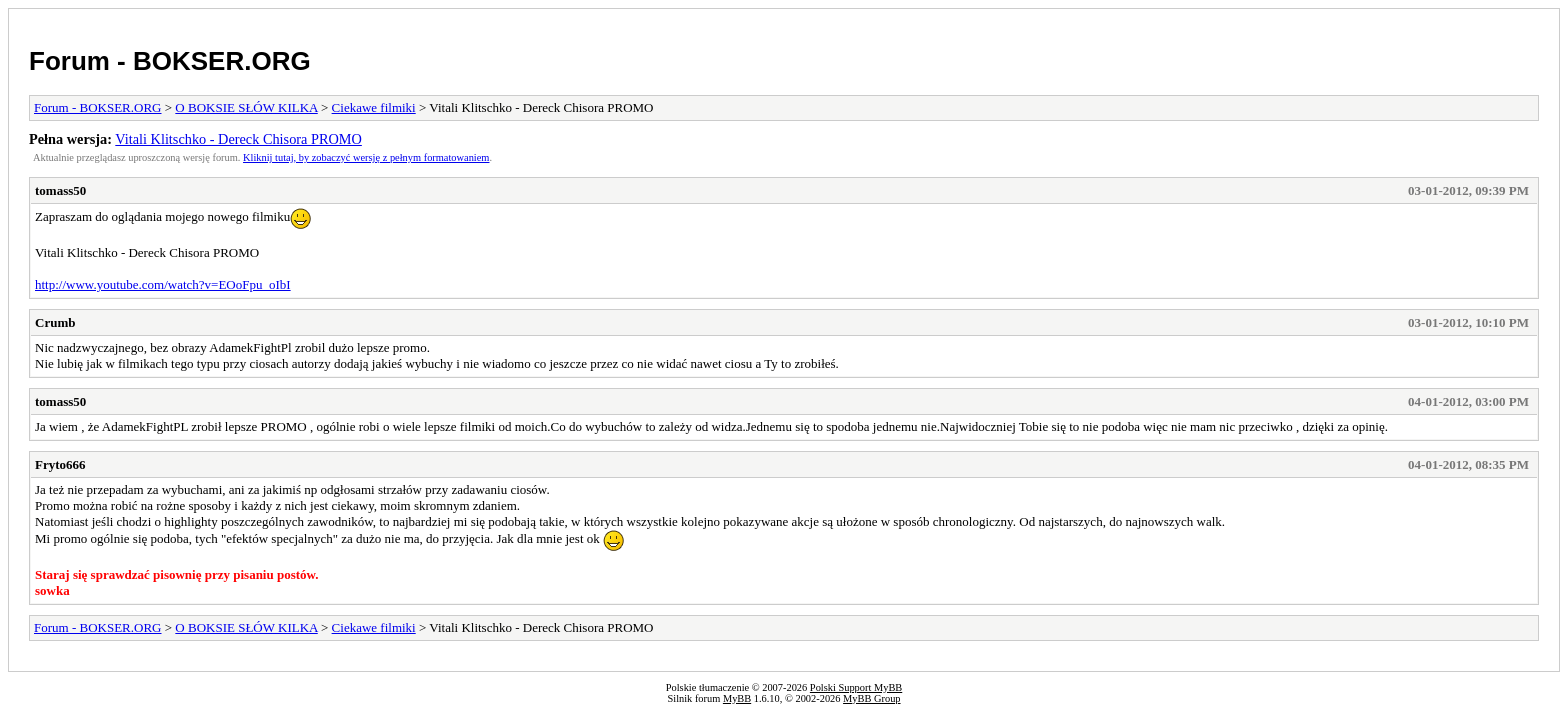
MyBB (737, 698)
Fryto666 (60, 464)
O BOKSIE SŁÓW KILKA (246, 107)
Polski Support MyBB (856, 687)
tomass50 (60, 190)
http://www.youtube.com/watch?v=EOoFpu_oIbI (163, 284)
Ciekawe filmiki (374, 107)
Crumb (55, 322)
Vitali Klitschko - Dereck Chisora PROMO (238, 139)
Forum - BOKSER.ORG (170, 61)
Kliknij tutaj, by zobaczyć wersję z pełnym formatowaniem (366, 157)
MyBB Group (871, 698)
